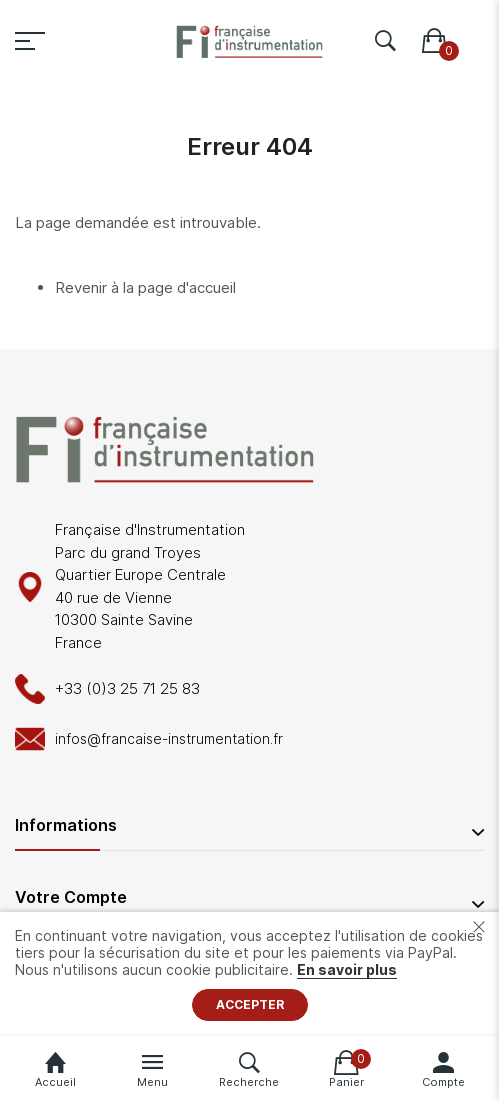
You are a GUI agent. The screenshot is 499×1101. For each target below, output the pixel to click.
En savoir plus (347, 969)
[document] (249, 974)
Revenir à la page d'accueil (145, 287)
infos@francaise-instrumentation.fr (169, 738)
